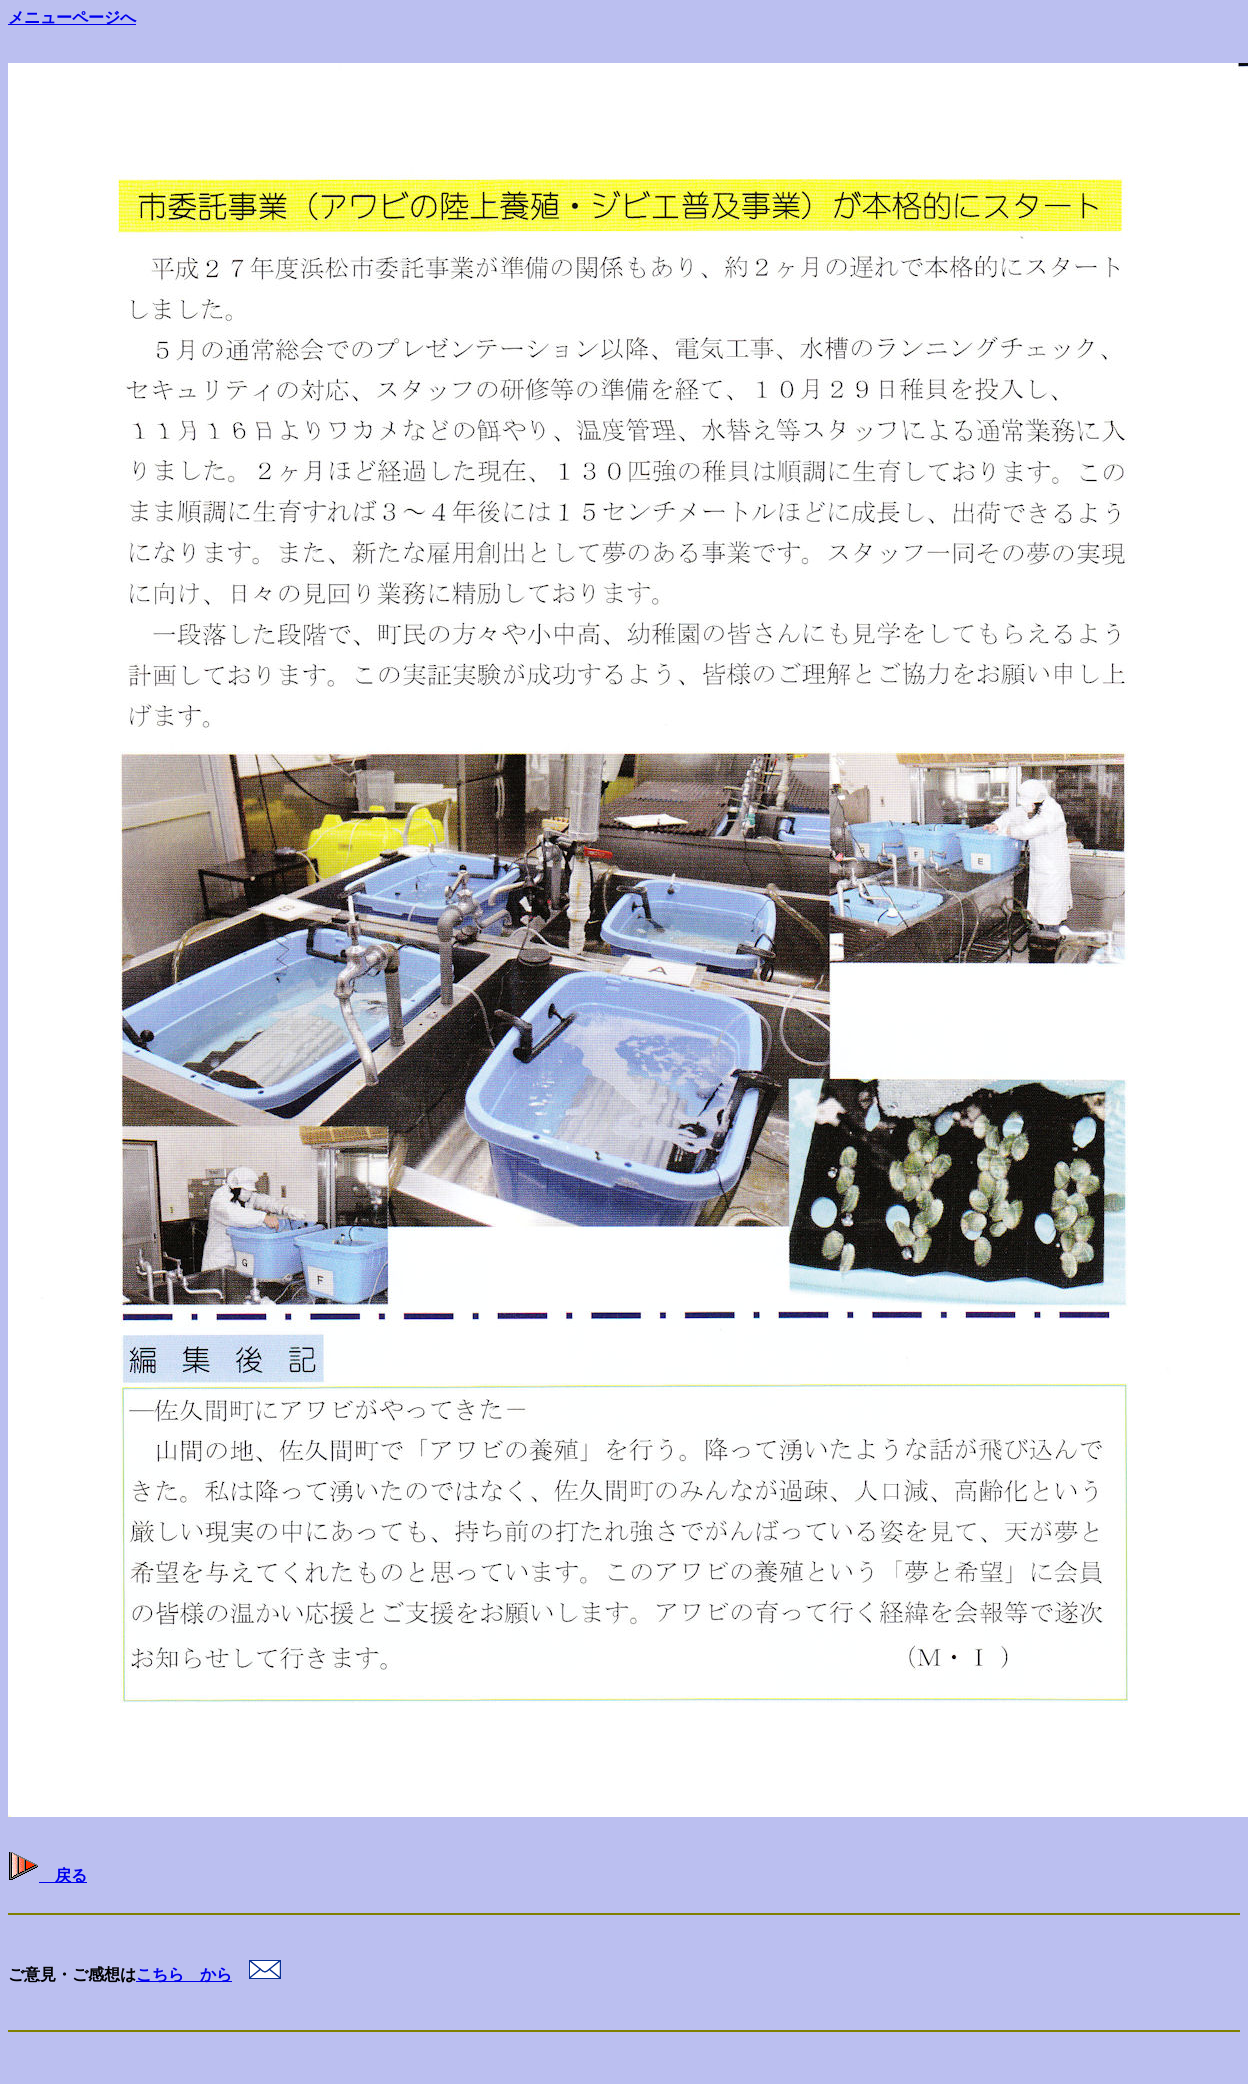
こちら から (184, 1974)
